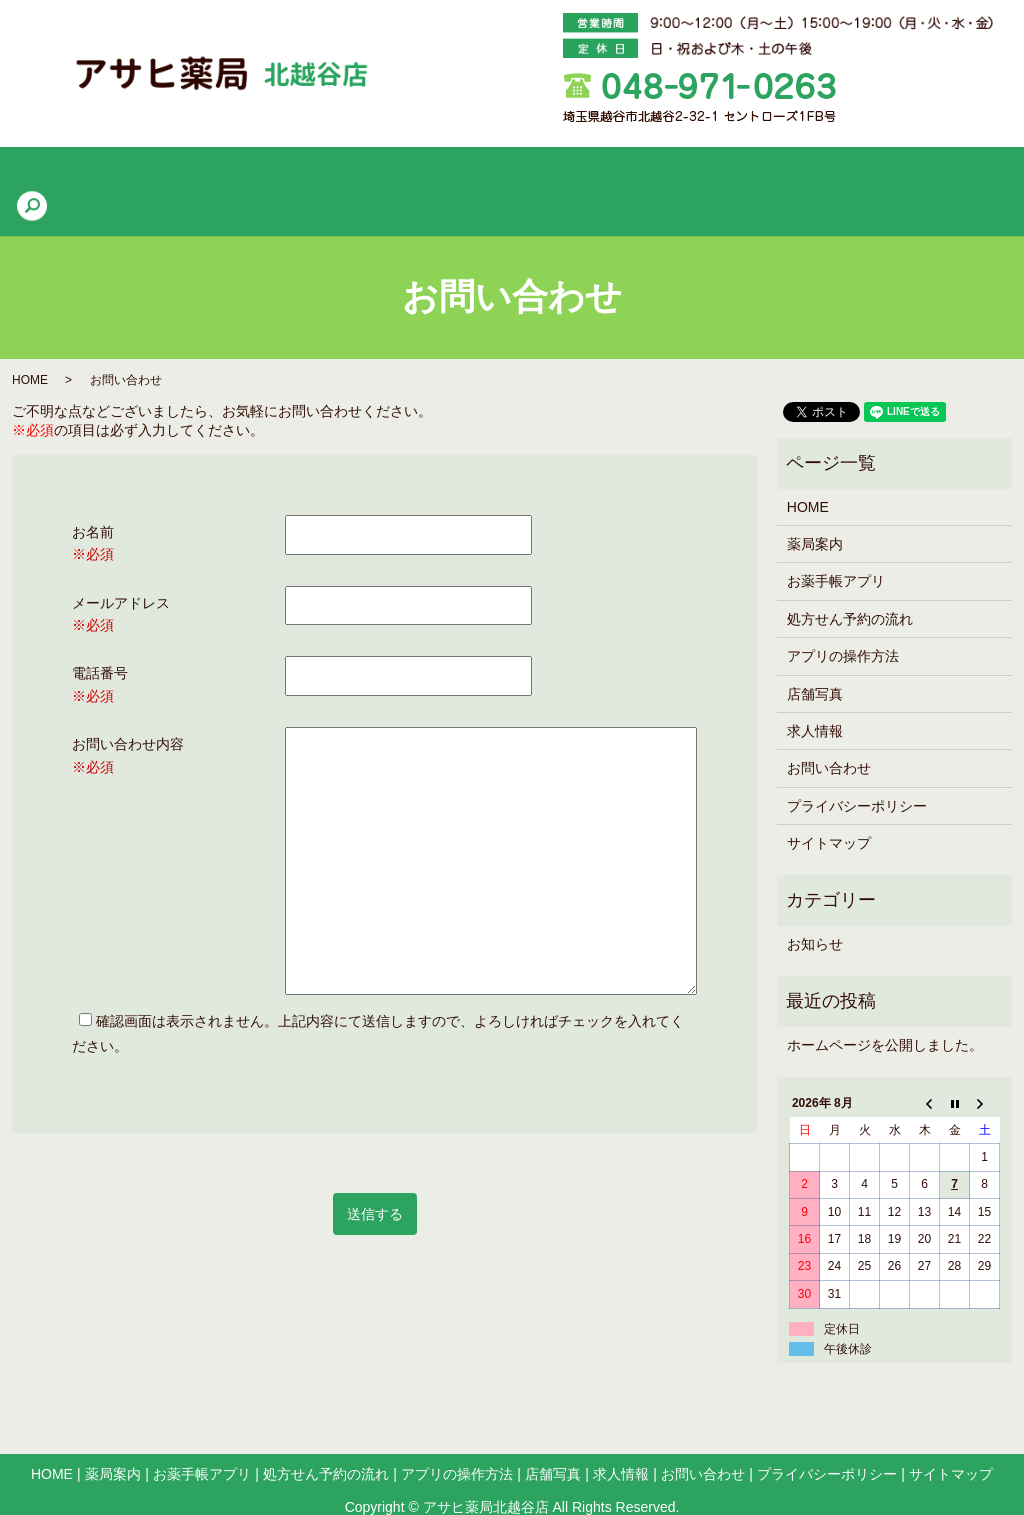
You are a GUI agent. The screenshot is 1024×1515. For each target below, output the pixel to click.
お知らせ (815, 913)
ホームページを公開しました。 (885, 1014)
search (903, 176)
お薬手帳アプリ (321, 176)
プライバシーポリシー (857, 775)
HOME (127, 176)
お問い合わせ (829, 738)
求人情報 (826, 176)
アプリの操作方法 (619, 176)
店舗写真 (736, 176)
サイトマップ (829, 812)
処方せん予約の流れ (466, 176)
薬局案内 (210, 176)
